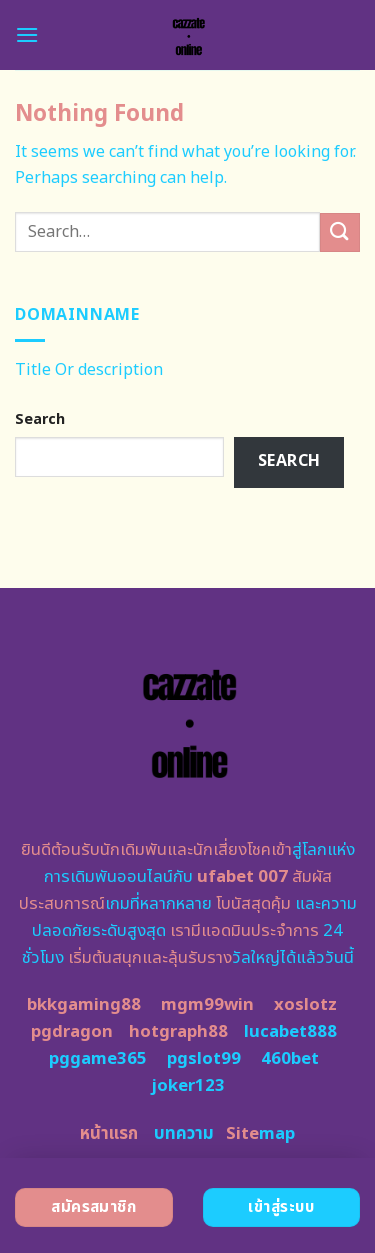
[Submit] (340, 232)
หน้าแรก (109, 1134)
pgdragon (72, 1032)
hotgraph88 (178, 1032)
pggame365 (98, 1059)
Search (40, 419)
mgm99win (207, 1005)
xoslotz (305, 1005)
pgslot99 (204, 1059)
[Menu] (27, 34)
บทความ (184, 1134)
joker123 (188, 1086)
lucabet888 (290, 1032)
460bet (290, 1059)
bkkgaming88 (84, 1005)
